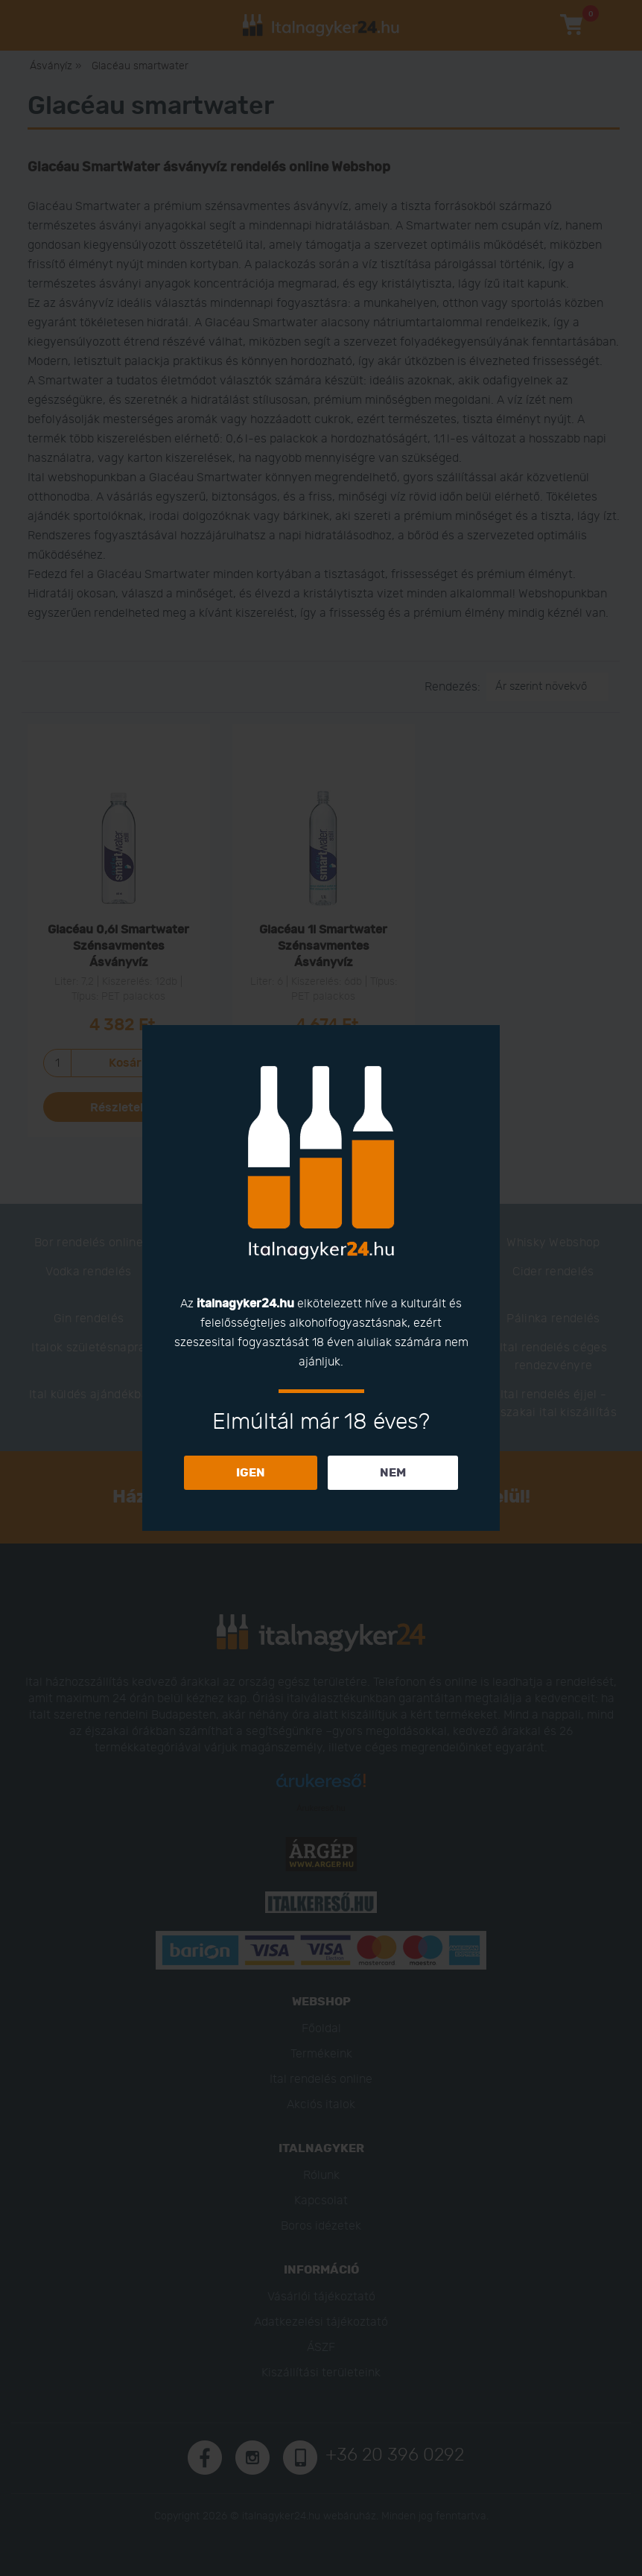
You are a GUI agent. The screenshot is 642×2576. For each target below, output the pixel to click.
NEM (393, 1473)
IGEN (250, 1473)
